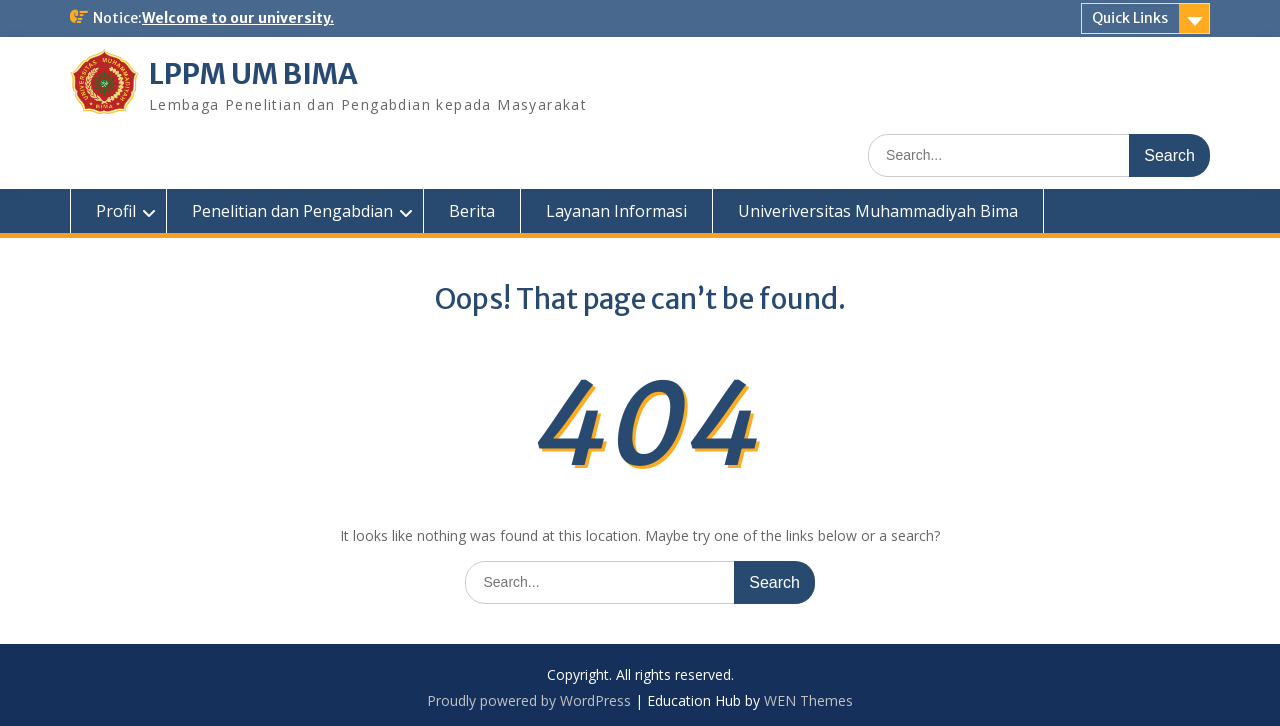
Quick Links (1130, 18)
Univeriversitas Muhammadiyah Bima (878, 211)
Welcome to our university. (238, 18)
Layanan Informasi (616, 211)
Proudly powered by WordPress (529, 700)
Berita (472, 211)
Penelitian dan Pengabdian (292, 211)
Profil (116, 211)
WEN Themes (808, 700)
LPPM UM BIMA (253, 74)
